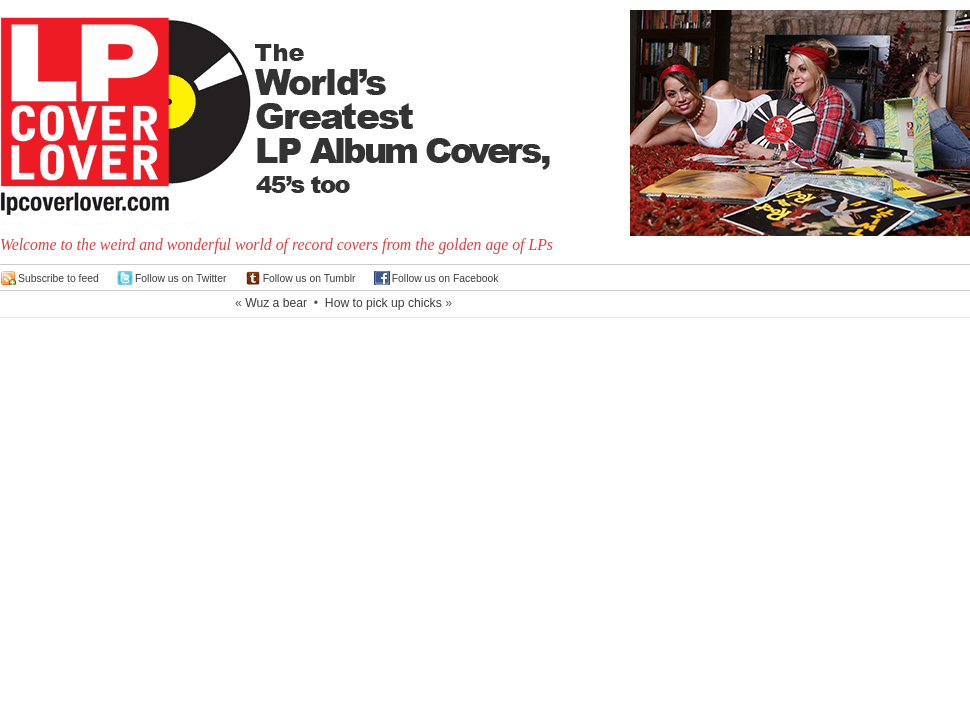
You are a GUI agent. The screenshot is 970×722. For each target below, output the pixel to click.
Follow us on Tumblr (309, 278)
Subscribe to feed (58, 278)
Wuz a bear (276, 303)
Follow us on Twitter (181, 278)
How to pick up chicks (383, 303)
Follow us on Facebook (445, 278)
